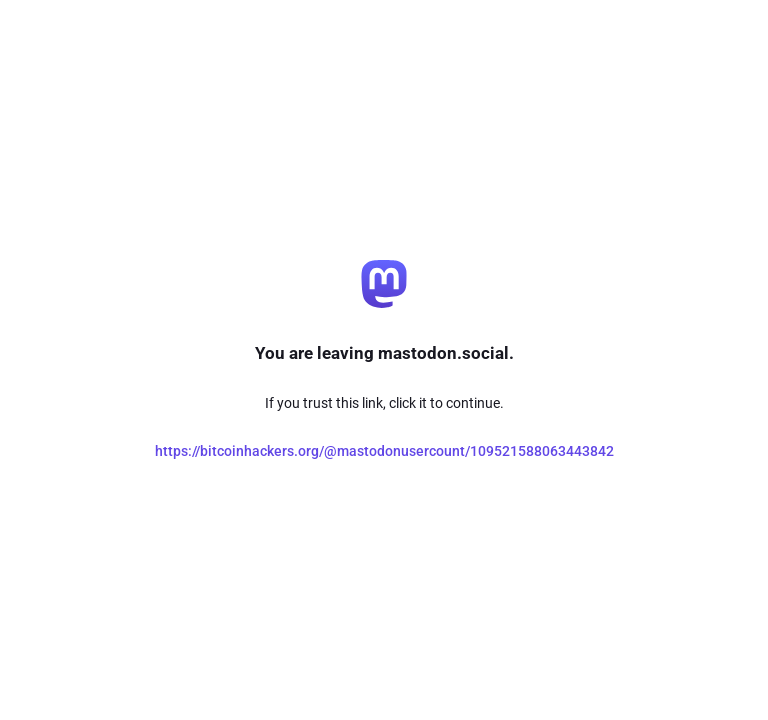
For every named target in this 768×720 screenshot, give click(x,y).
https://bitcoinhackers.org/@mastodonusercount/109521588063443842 (384, 451)
